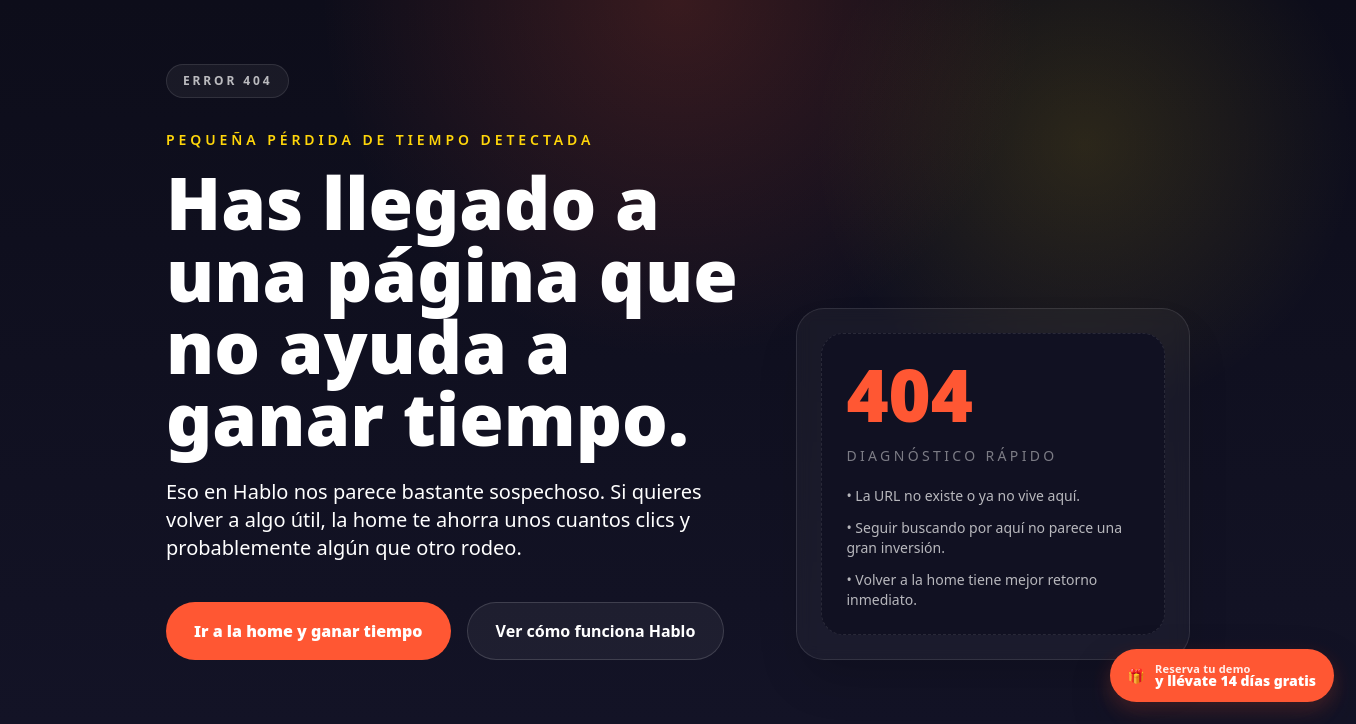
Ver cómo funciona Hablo (596, 631)
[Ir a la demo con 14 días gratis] (1222, 675)
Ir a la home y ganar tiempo (308, 631)
